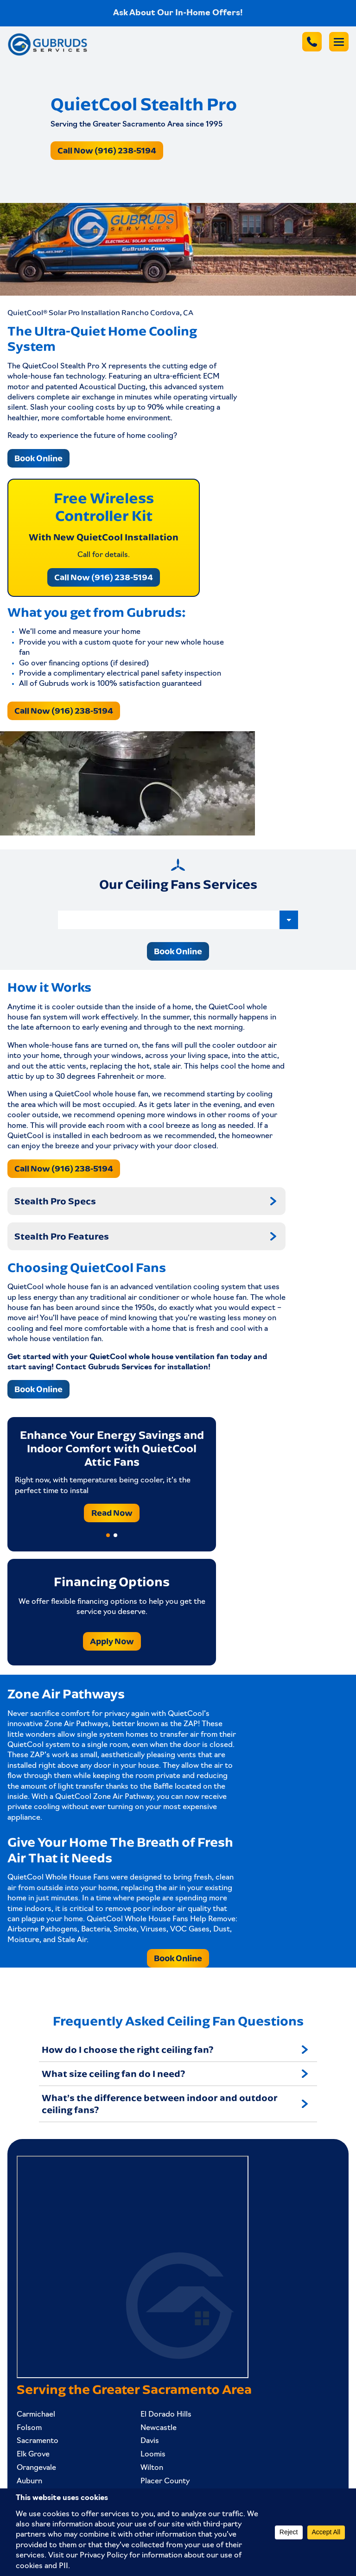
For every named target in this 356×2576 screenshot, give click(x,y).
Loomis (152, 2454)
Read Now (112, 1513)
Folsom (29, 2428)
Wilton (151, 2468)
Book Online (38, 458)
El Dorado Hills (165, 2414)
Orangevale (36, 2468)
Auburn (29, 2481)
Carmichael (36, 2414)
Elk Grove (33, 2454)
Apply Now (112, 1641)
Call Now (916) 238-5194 (106, 150)
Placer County (165, 2481)
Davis (149, 2441)
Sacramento (37, 2441)
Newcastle (158, 2428)
